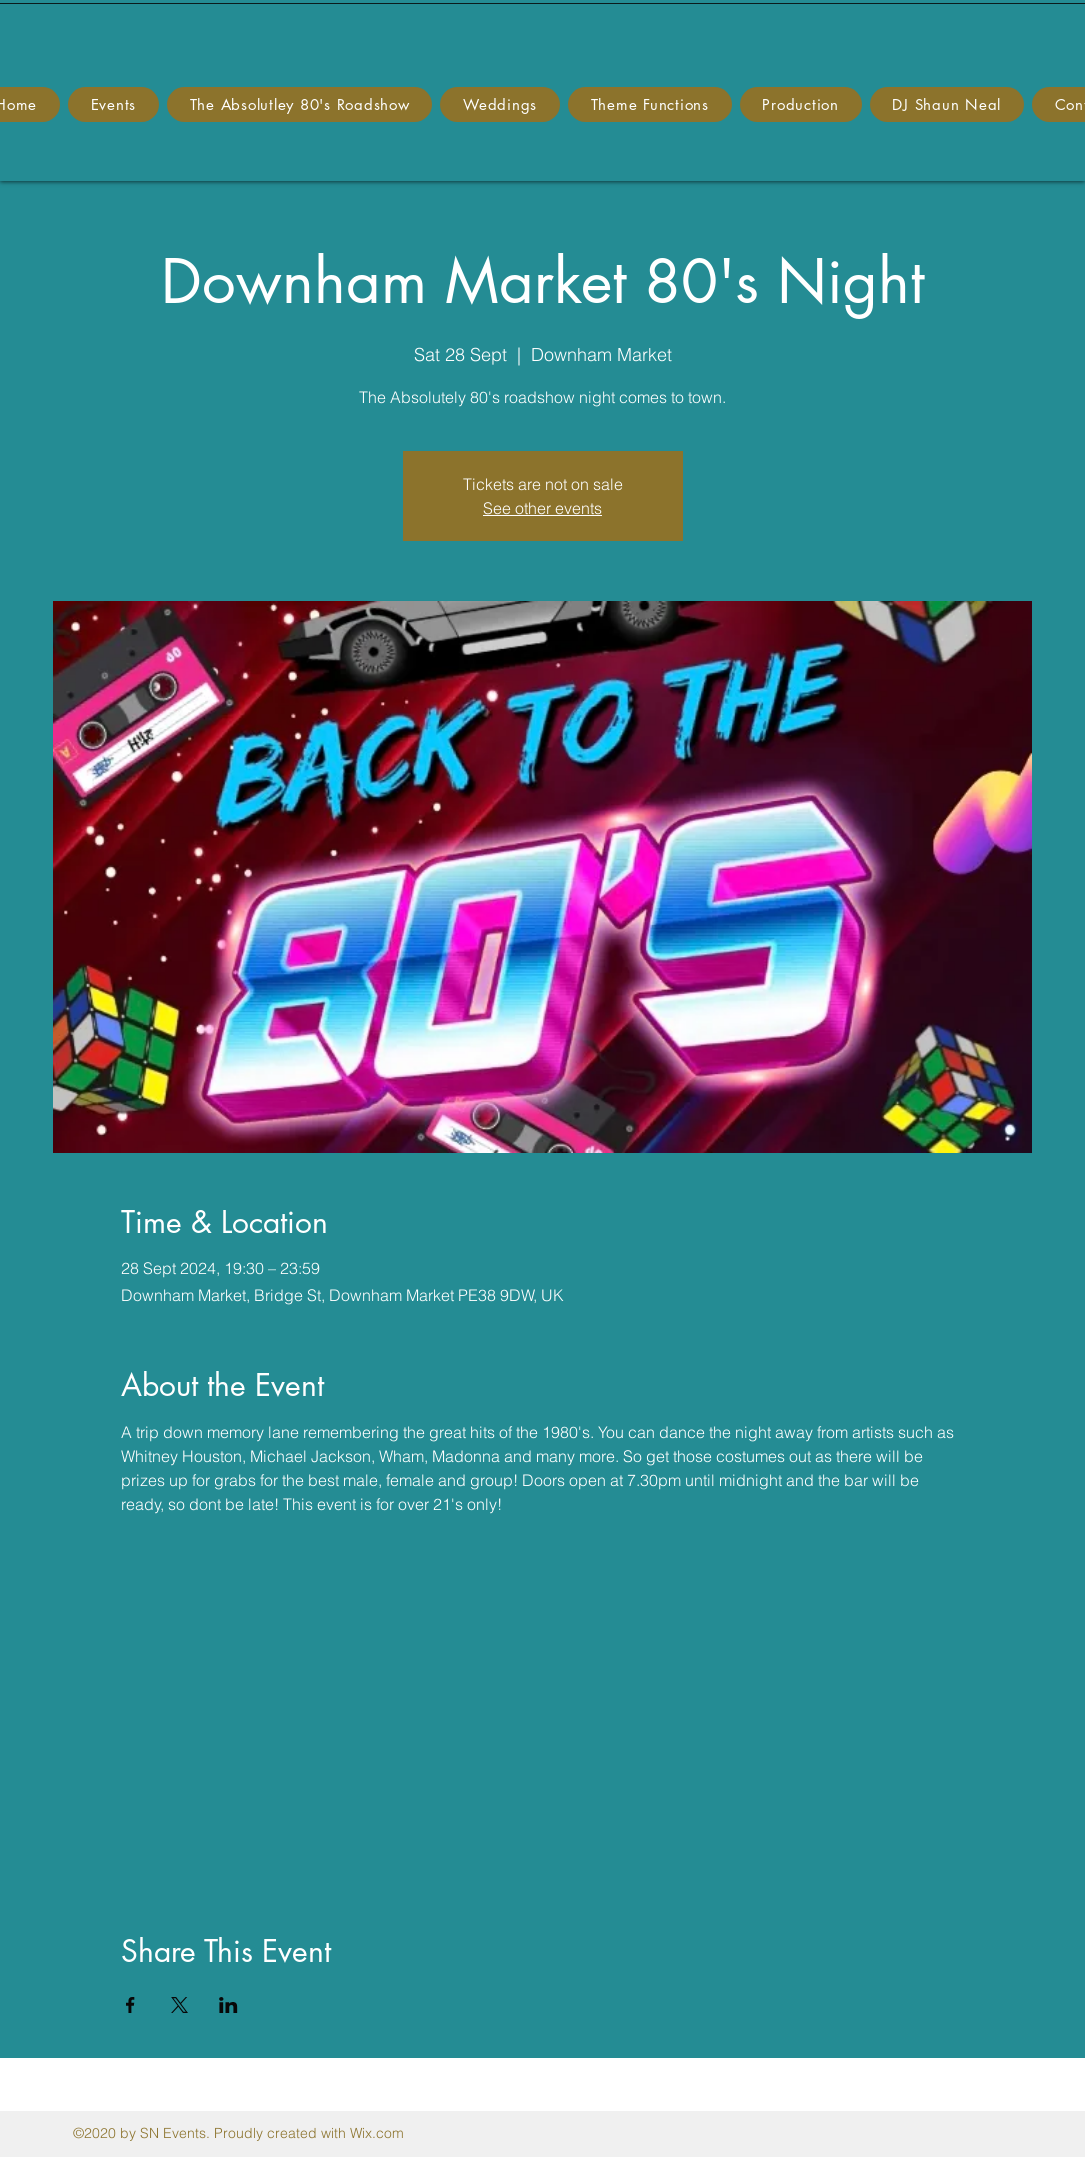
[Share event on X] (179, 2005)
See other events (542, 508)
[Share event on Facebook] (130, 2005)
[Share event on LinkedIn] (228, 2005)
